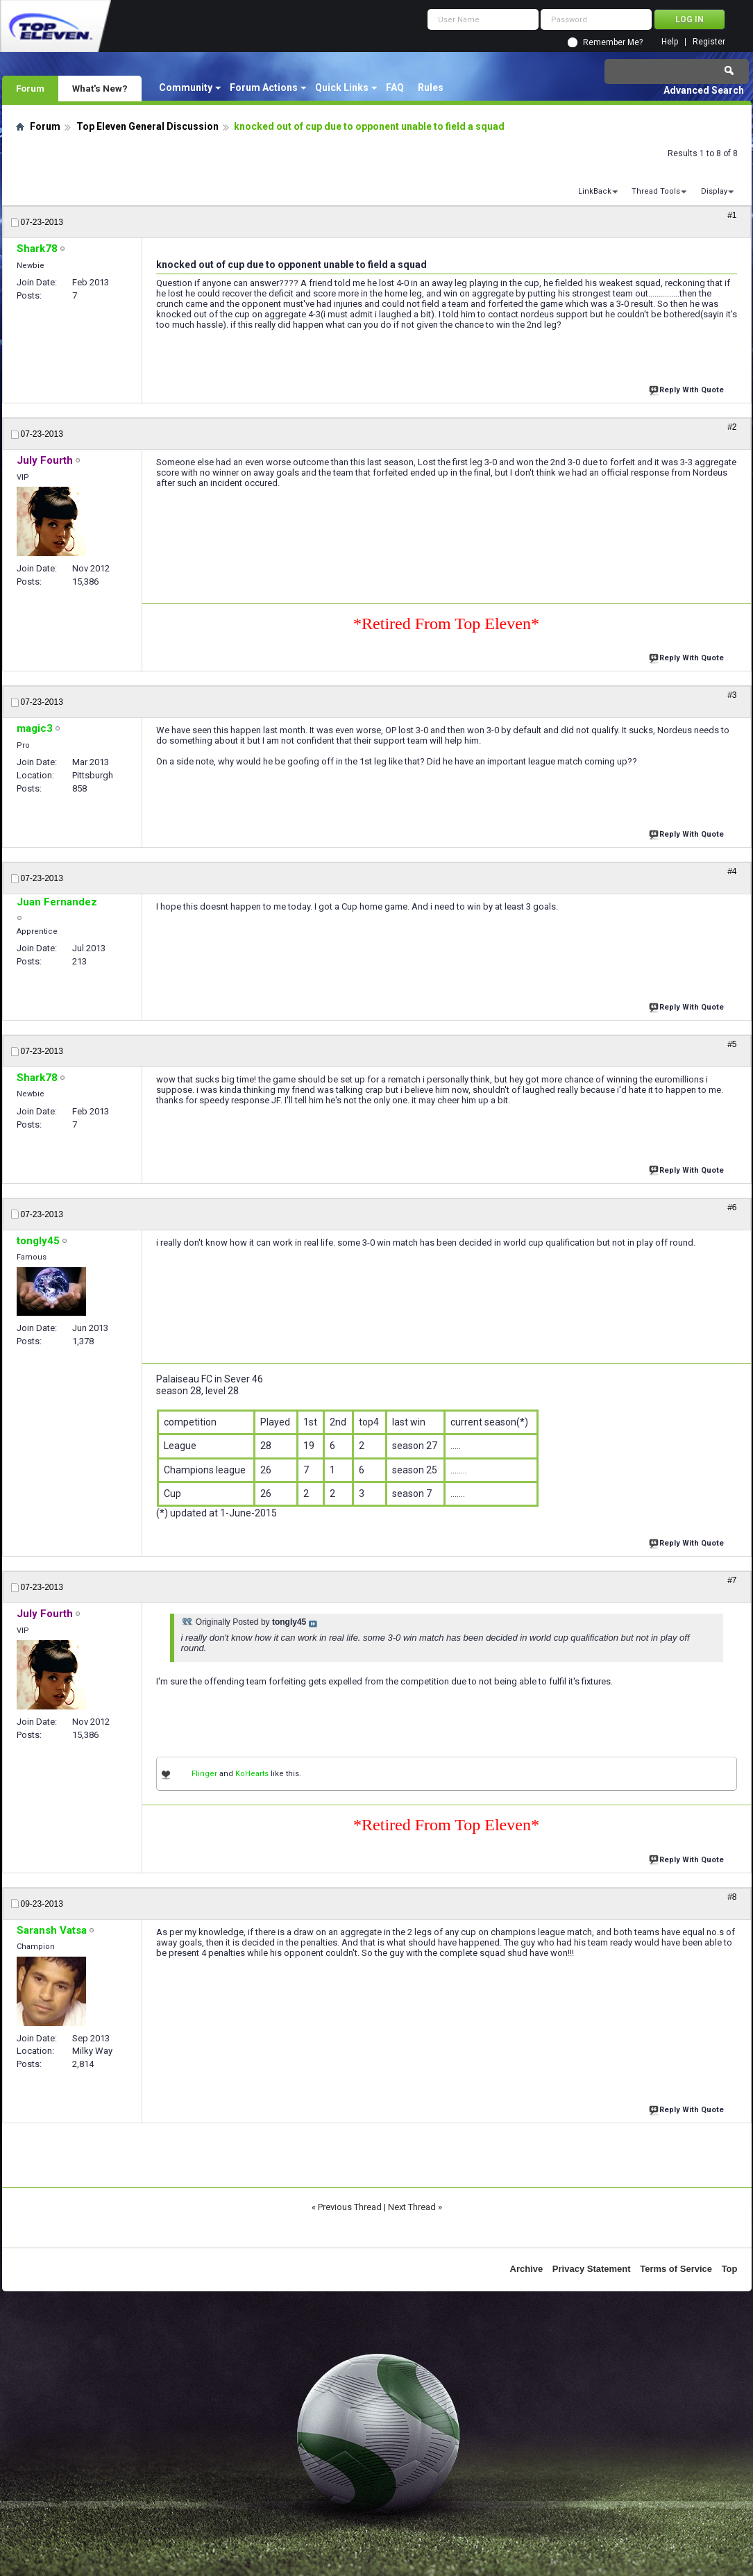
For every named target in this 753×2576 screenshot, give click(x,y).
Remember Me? (613, 42)
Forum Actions (264, 87)
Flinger (204, 1773)
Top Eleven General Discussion (147, 126)
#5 (731, 1044)
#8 (731, 1897)
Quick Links (342, 87)
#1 (731, 215)
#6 (731, 1207)
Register (709, 42)
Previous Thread (350, 2207)
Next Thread (412, 2207)
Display (714, 191)
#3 (731, 695)
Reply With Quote (688, 388)
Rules (430, 87)
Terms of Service (676, 2269)
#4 (731, 871)
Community (185, 87)
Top (730, 2269)
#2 (731, 427)
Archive (526, 2269)
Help (669, 42)
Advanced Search (703, 90)
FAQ (395, 87)
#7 (731, 1580)
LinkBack (594, 191)
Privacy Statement (591, 2269)
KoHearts (252, 1773)
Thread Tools (656, 191)
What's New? (100, 88)
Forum (30, 88)
